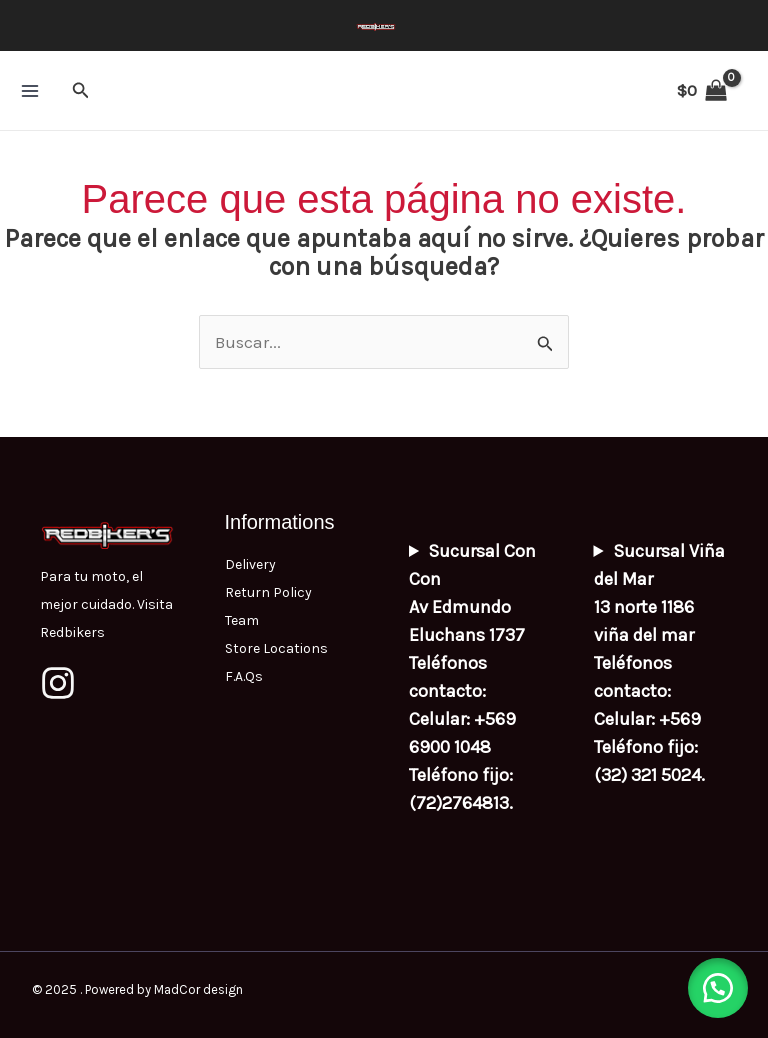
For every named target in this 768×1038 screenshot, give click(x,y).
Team (242, 620)
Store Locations (276, 648)
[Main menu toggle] (30, 91)
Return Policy (268, 592)
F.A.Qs (244, 676)
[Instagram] (58, 683)
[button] (81, 91)
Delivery (250, 564)
